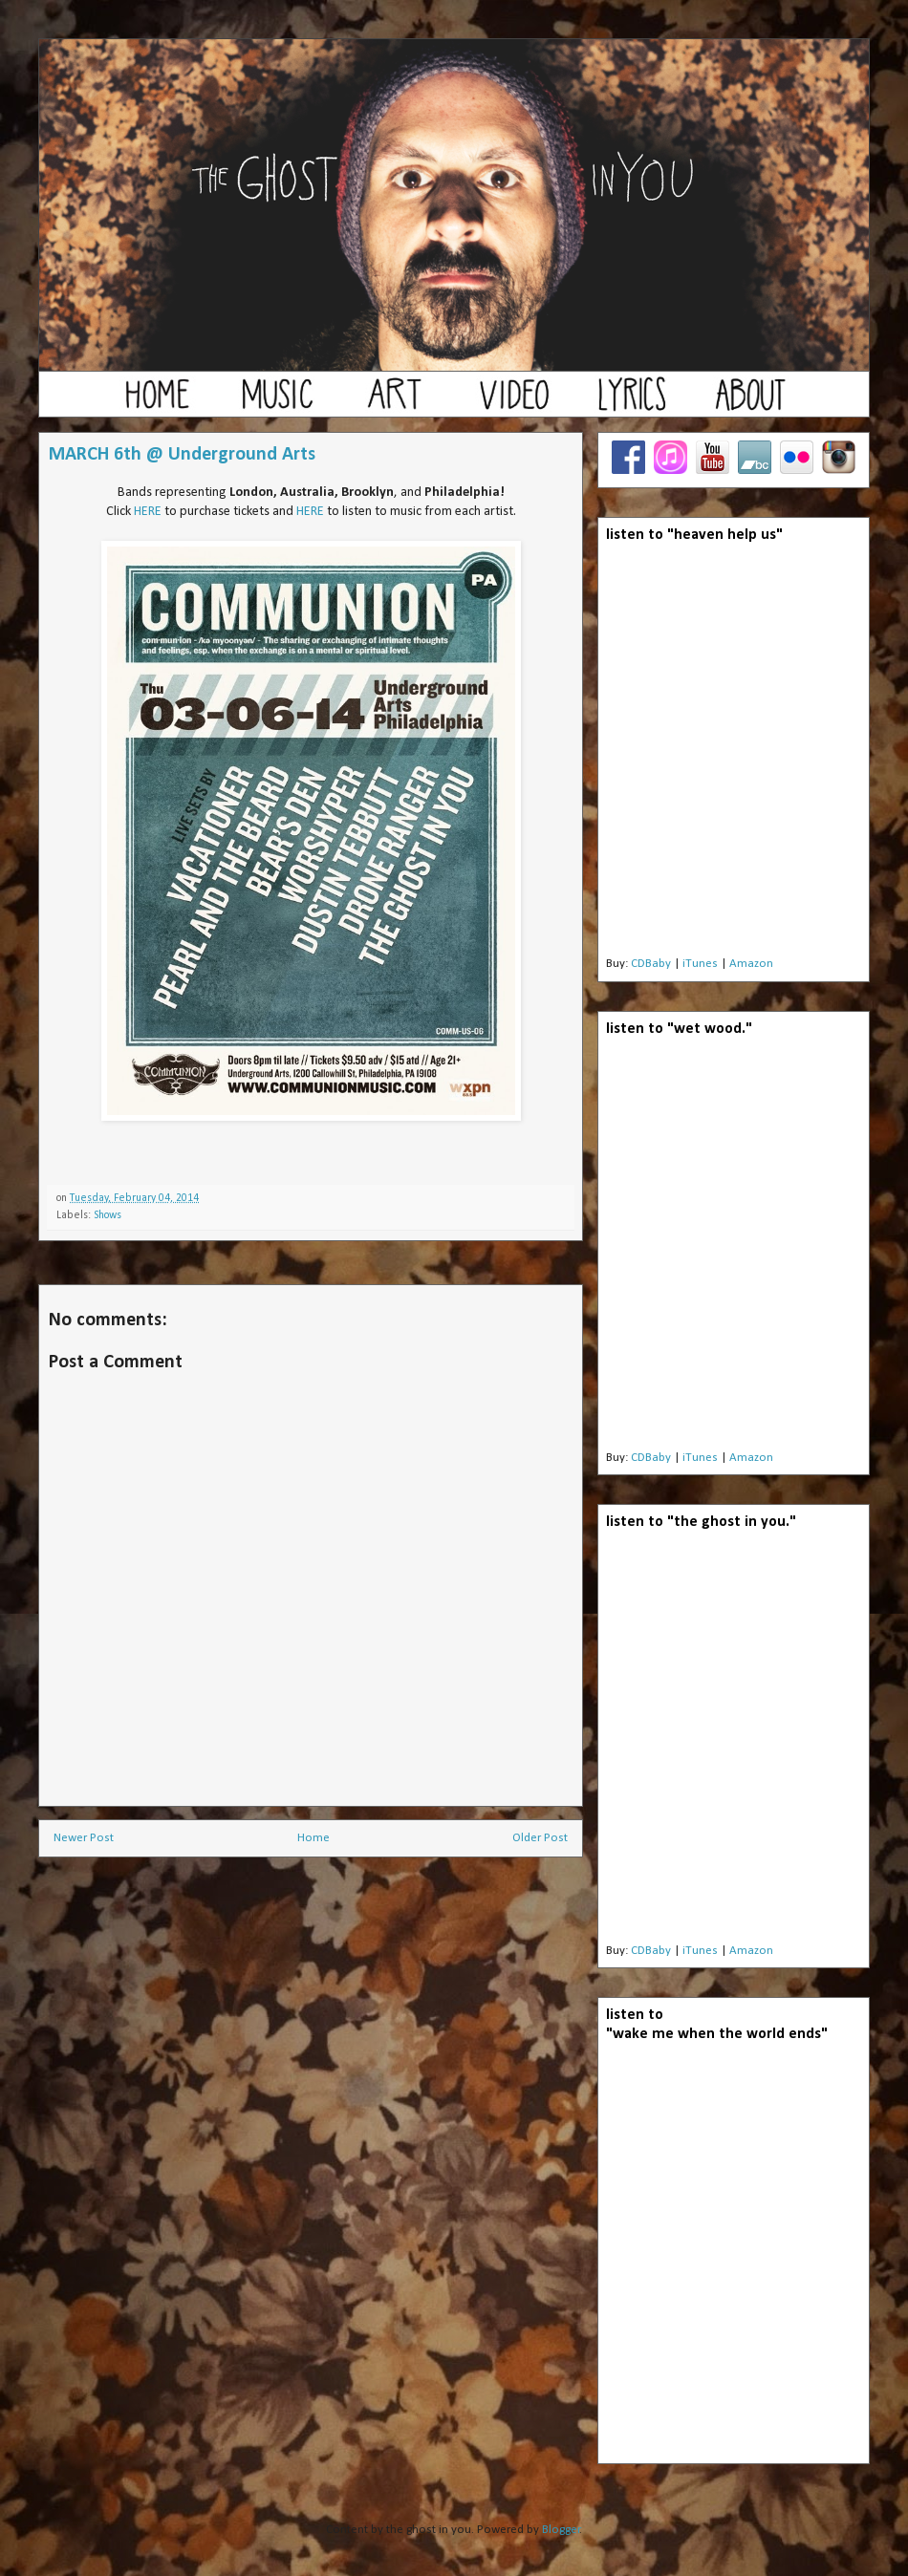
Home (313, 1838)
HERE (148, 511)
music (276, 403)
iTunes (700, 963)
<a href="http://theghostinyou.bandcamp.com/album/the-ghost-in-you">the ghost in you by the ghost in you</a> (733, 1742)
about (750, 403)
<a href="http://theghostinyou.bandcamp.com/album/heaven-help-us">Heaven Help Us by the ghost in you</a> (733, 755)
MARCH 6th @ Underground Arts (182, 454)
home (157, 403)
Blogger (561, 2529)
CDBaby (651, 963)
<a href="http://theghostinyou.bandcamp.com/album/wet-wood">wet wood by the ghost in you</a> (733, 1249)
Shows (107, 1215)
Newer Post (84, 1838)
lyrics (632, 403)
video (513, 403)
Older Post (540, 1838)
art (395, 403)
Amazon (751, 963)
